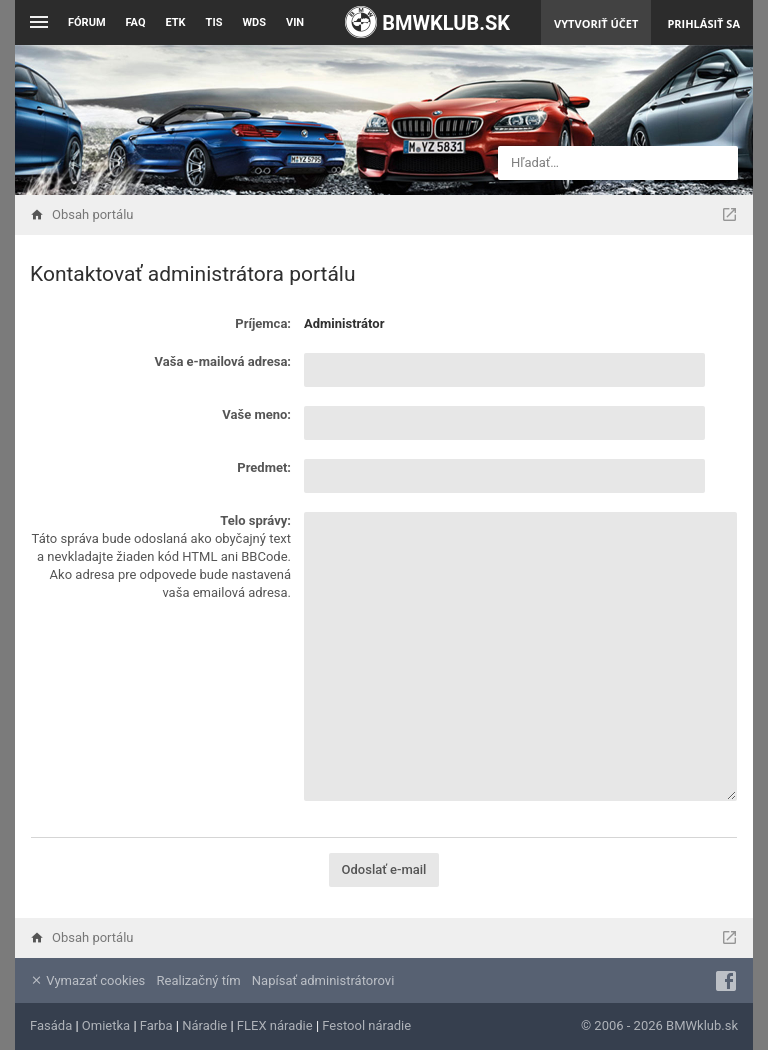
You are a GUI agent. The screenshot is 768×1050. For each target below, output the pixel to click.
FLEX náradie (275, 1025)
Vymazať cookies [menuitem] (87, 980)
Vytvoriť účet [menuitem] (596, 23)
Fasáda (51, 1025)
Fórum (87, 22)
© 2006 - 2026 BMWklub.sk (659, 1025)
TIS (214, 22)
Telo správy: (255, 520)
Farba (156, 1025)
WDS (254, 22)
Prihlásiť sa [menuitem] (703, 23)
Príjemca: (263, 323)
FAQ (136, 22)
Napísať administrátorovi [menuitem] (323, 980)
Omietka (106, 1025)
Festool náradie (366, 1025)
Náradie (204, 1025)
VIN (295, 22)
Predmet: (264, 467)
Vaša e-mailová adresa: (223, 361)
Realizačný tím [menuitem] (199, 980)
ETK (176, 22)
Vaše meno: (256, 414)
